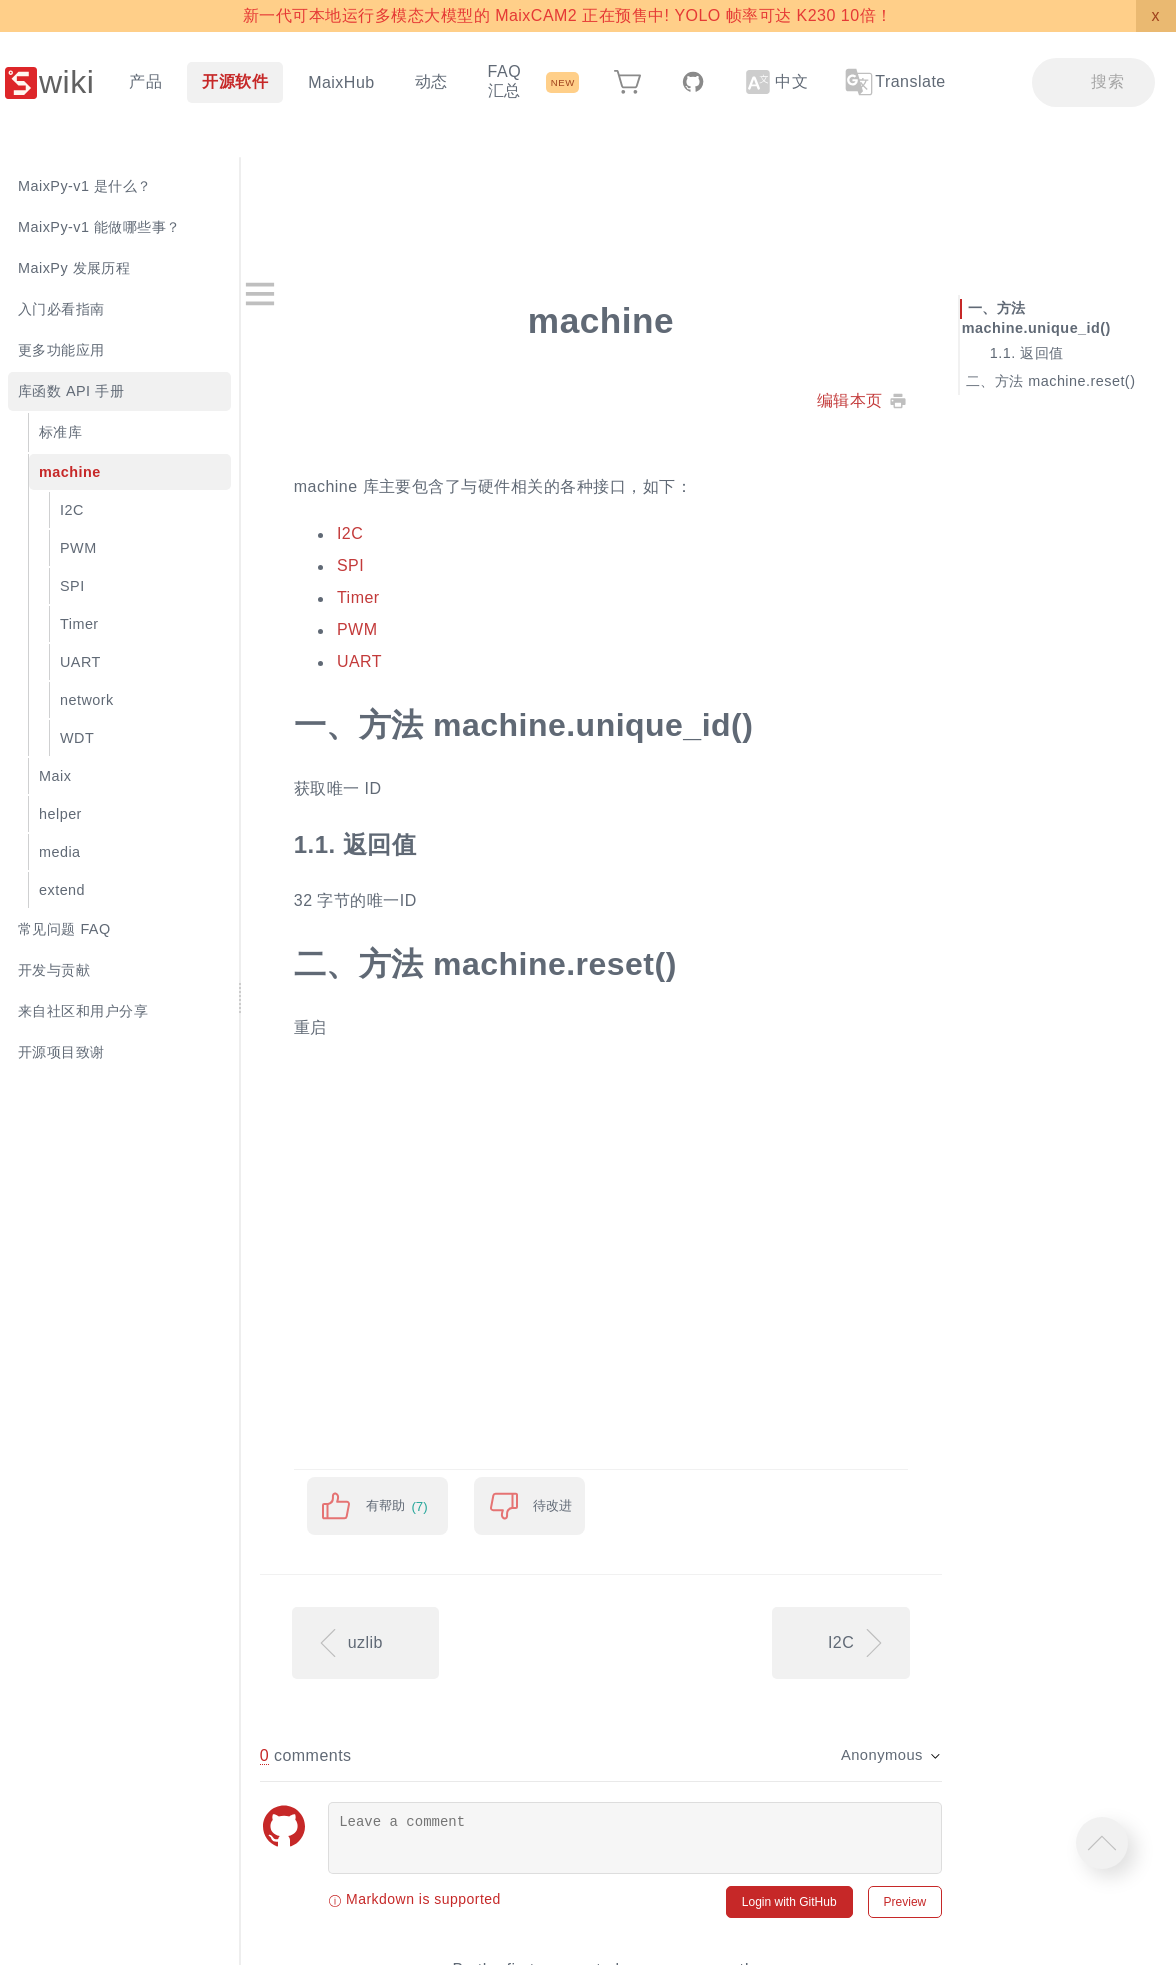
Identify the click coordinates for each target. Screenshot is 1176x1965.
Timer (430, 598)
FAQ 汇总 (504, 81)
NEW (563, 82)
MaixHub (341, 82)
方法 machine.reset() (1084, 380)
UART (431, 662)
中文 (776, 82)
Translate (894, 82)
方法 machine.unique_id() (1055, 317)
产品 (145, 81)
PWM (429, 630)
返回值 (1060, 352)
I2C (422, 534)
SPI (422, 566)
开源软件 (235, 81)
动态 (431, 81)
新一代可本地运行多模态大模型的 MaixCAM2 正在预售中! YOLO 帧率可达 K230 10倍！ (567, 15)
